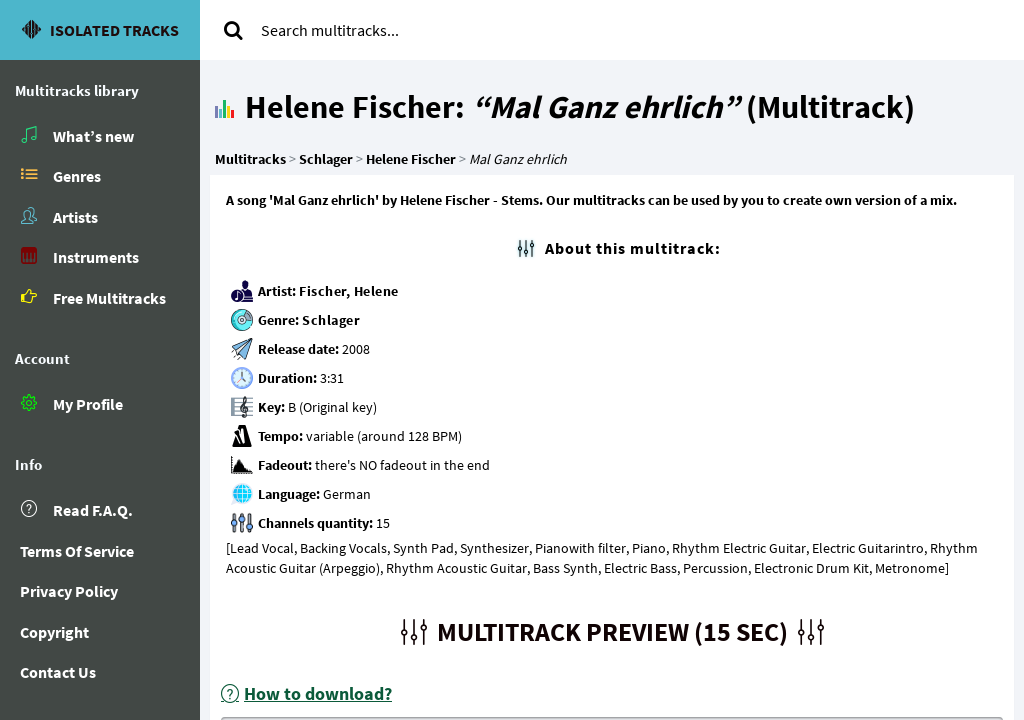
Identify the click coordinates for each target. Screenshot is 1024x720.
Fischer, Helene (349, 291)
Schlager (331, 320)
